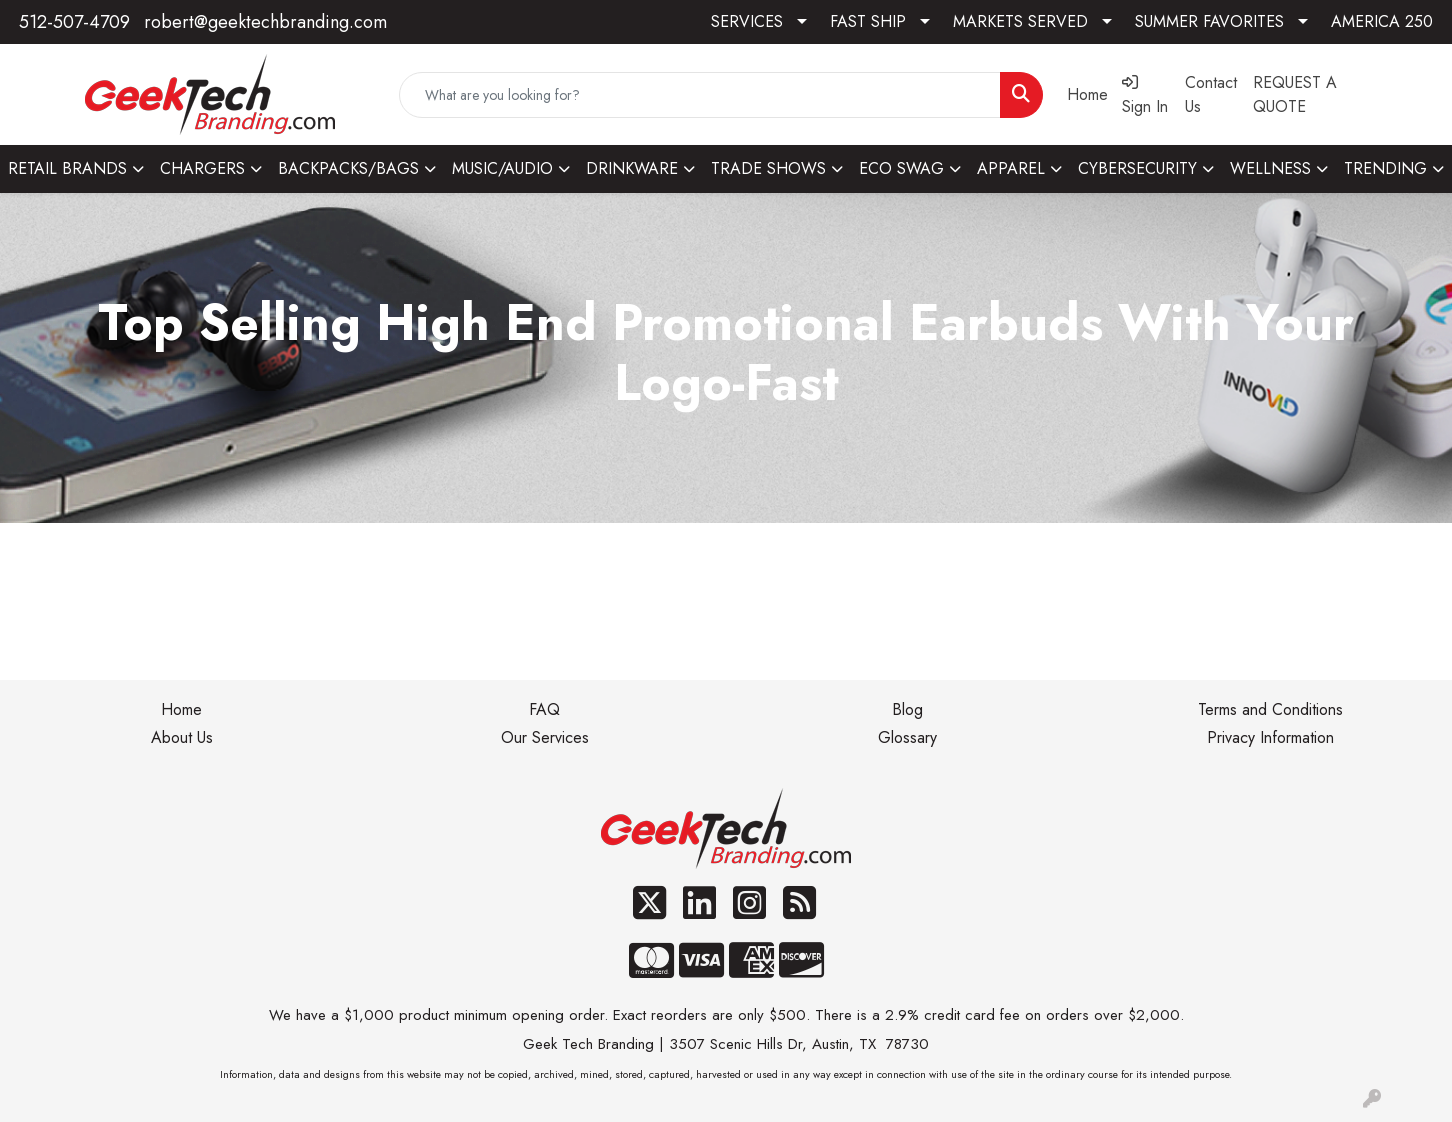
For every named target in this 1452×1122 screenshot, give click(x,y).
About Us (182, 737)
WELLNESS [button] (1270, 168)
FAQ (544, 709)
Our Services (545, 737)
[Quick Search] (699, 95)
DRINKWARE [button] (632, 168)
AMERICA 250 (1382, 21)
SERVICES (747, 21)
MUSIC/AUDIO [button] (502, 168)
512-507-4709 (74, 22)
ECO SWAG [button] (901, 168)
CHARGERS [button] (202, 168)
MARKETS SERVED (1020, 21)
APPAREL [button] (1011, 168)
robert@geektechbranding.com (265, 22)
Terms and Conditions (1270, 709)
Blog (907, 709)
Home (181, 709)
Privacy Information (1270, 737)
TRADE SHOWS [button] (768, 168)
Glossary (907, 737)
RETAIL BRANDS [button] (67, 168)
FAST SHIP (868, 21)
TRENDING (1385, 168)
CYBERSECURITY (1137, 168)
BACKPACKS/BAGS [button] (348, 168)
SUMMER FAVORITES (1209, 21)
